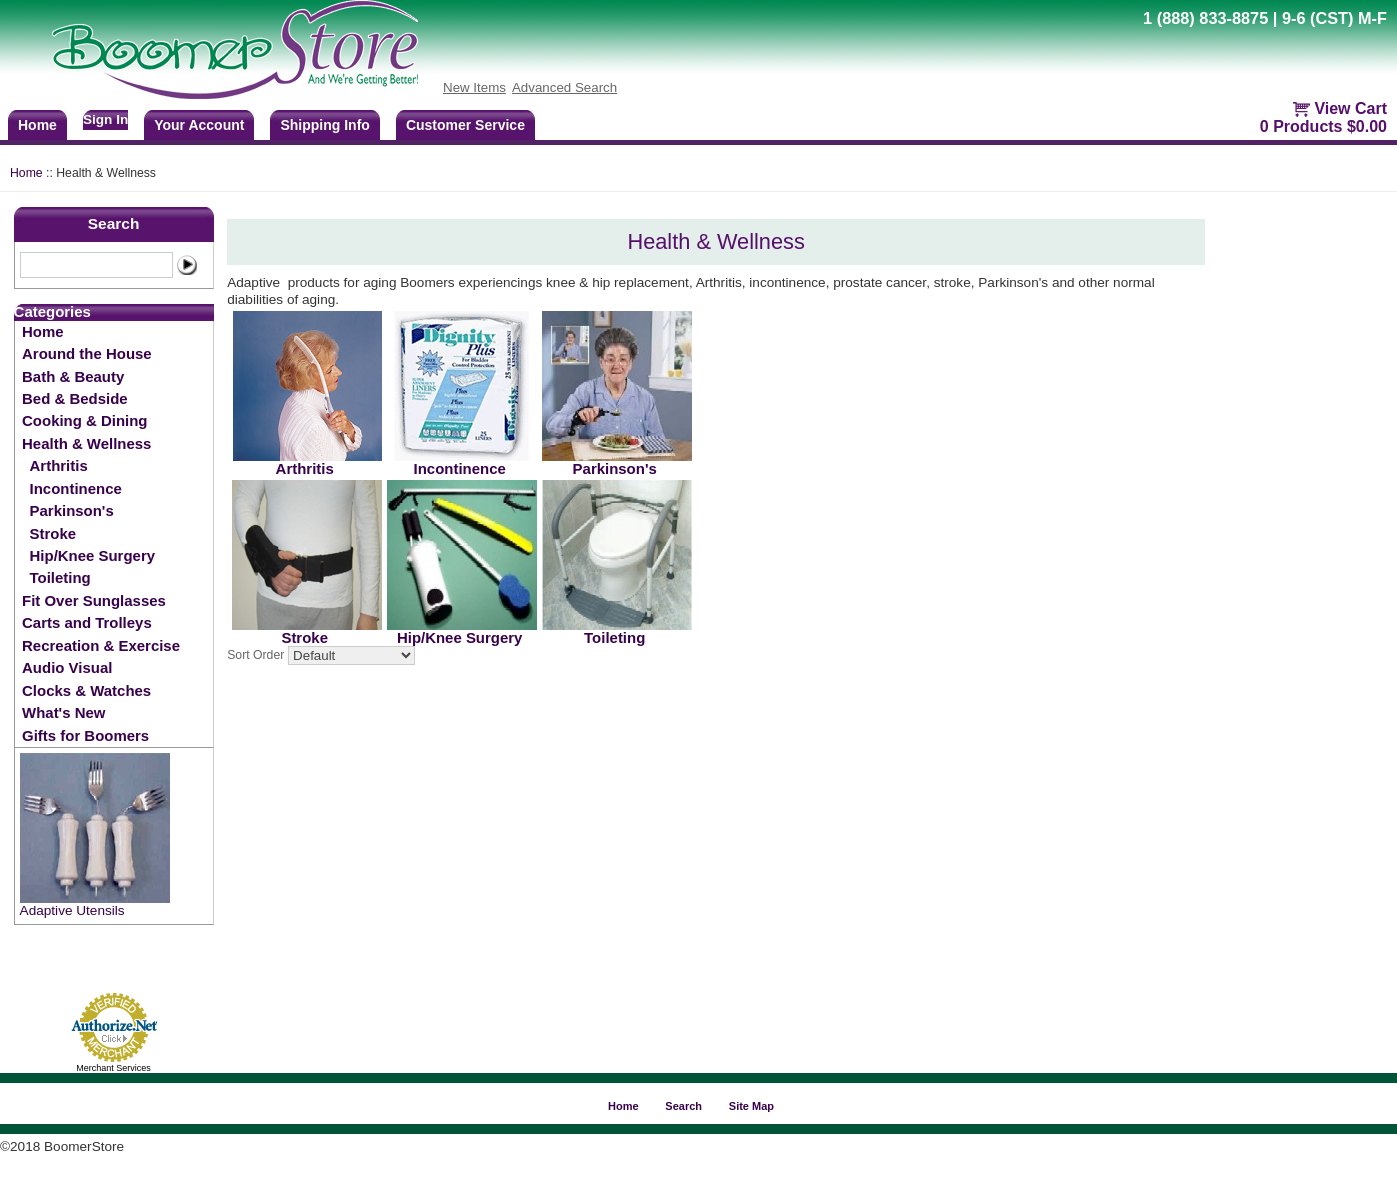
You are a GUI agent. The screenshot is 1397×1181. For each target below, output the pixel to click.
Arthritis (59, 465)
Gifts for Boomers (85, 735)
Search (114, 223)
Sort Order (255, 656)
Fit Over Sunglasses (94, 600)
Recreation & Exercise (101, 645)
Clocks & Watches (86, 690)
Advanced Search (564, 87)
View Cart (1350, 108)
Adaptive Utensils (72, 910)
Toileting (60, 577)
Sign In (105, 119)
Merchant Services (113, 1068)
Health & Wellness (86, 443)
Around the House (87, 353)
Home (26, 173)
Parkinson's (72, 510)
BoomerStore (236, 50)
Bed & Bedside (75, 398)
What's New (63, 712)
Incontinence (76, 488)
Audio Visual (67, 667)
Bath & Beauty (73, 376)
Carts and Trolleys (87, 622)
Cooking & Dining (84, 420)
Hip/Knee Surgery (92, 555)
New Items (474, 87)
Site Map (751, 1106)
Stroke (53, 533)
